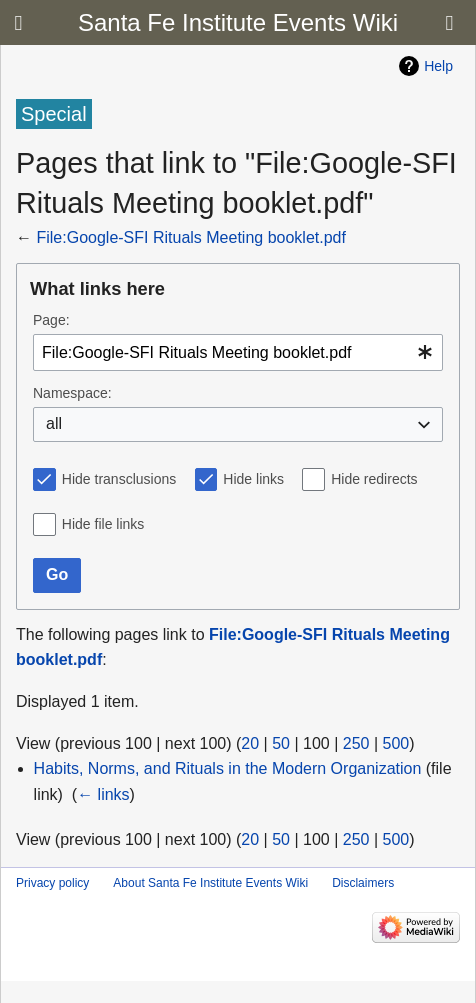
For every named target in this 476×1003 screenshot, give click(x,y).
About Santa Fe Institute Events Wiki (210, 883)
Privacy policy (52, 883)
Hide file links (103, 524)
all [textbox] (54, 423)
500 (396, 743)
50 (281, 743)
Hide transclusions (119, 479)
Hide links (253, 479)
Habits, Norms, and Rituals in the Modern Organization (228, 768)
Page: (51, 320)
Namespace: (72, 393)
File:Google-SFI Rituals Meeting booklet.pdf (190, 237)
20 (250, 743)
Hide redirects (374, 479)
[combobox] (238, 352)
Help (438, 66)
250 (356, 743)
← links (103, 794)
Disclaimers (363, 883)
